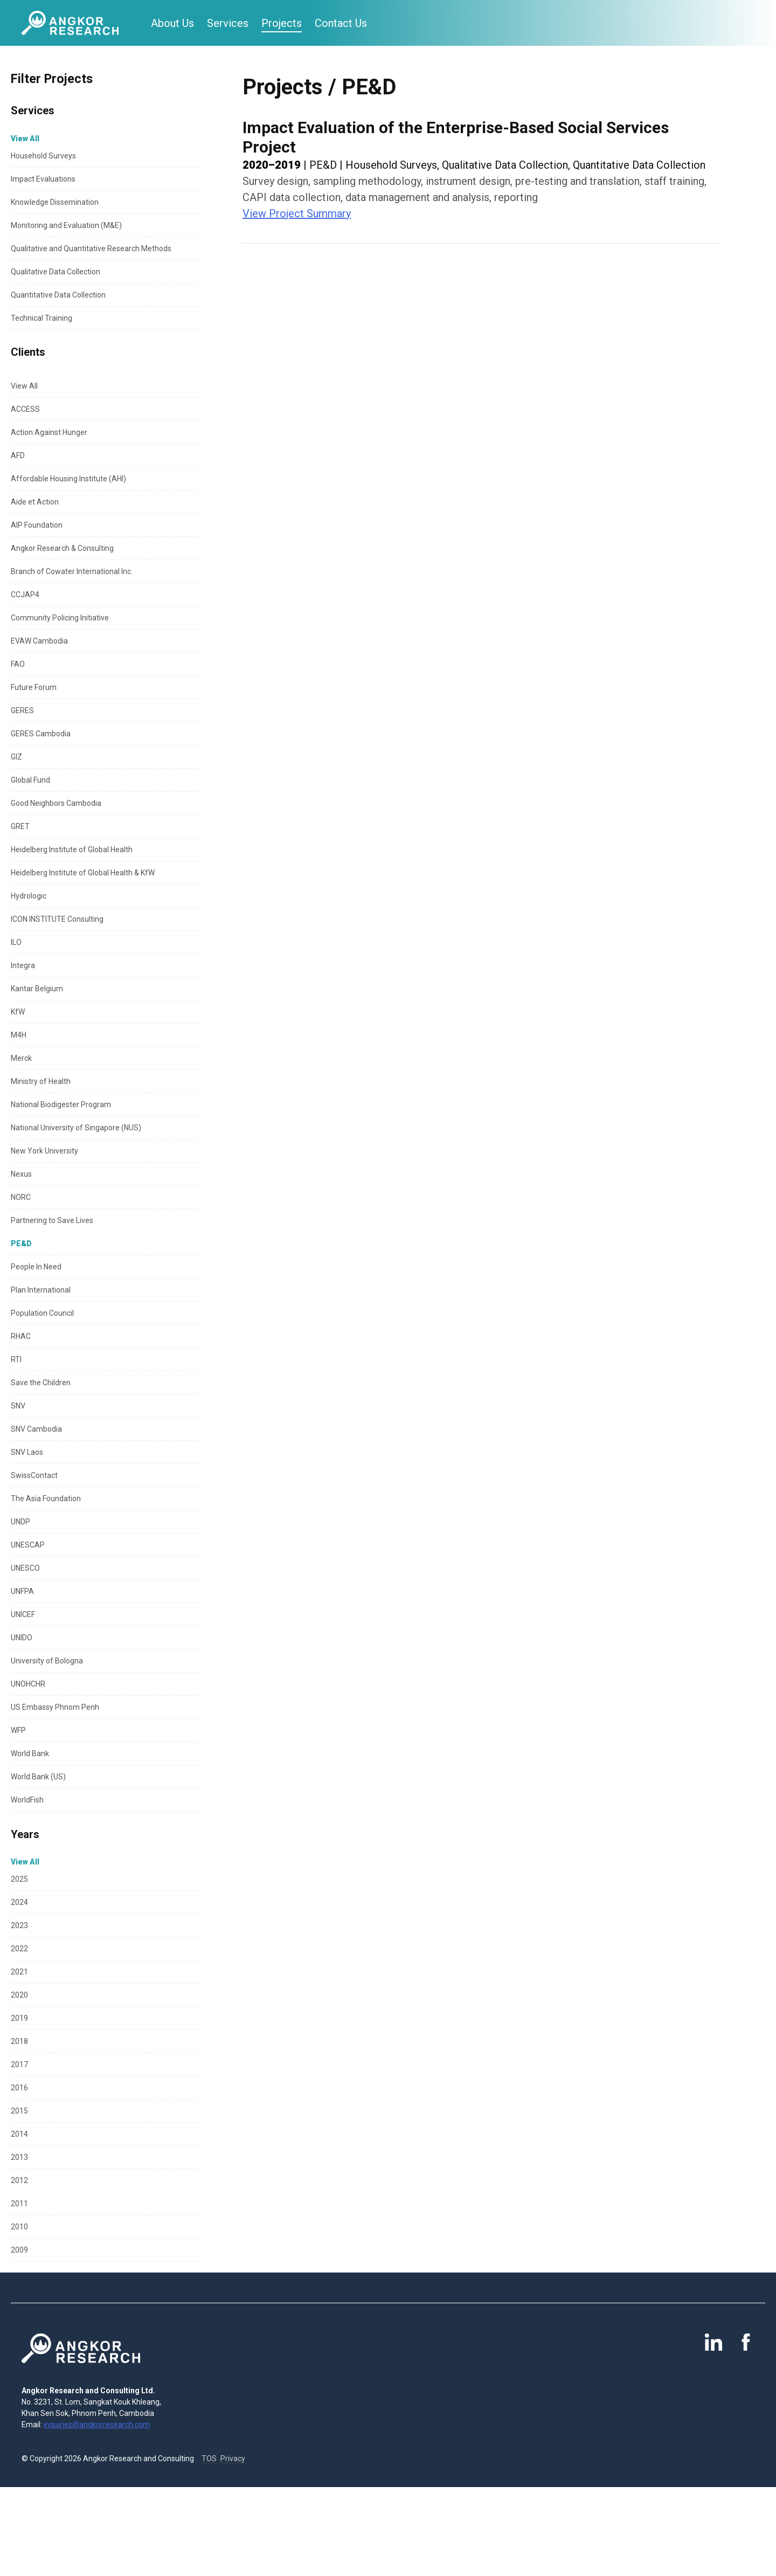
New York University (44, 1151)
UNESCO (25, 1568)
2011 (19, 2203)
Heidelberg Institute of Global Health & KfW (83, 872)
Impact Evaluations (43, 179)
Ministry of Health (41, 1081)
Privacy (232, 2458)
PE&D (21, 1243)
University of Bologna (47, 1660)
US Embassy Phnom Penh (55, 1707)
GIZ (16, 756)
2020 (19, 1995)
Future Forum (34, 687)
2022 (19, 1948)
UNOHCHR (28, 1684)
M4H (18, 1035)
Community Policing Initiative (60, 617)
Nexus (21, 1174)
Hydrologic (28, 896)
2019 (19, 2018)
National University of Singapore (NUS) (76, 1127)
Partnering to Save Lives (52, 1220)
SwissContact (34, 1475)
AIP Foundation (37, 525)
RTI (16, 1359)
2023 (19, 1925)
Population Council (42, 1313)
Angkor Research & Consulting (62, 548)
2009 (19, 2250)
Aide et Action (35, 502)
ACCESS (25, 409)
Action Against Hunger (49, 432)
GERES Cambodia (41, 733)
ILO (16, 942)
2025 (19, 1879)
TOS (209, 2458)
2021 (19, 1971)
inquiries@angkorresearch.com (97, 2424)
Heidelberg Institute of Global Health (72, 849)
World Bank (30, 1753)
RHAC (21, 1336)
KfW (18, 1011)
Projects (281, 23)
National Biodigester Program (61, 1104)
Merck (21, 1058)
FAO (18, 664)
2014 (19, 2134)
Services (227, 23)
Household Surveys (43, 155)
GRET (20, 826)
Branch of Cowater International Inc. (72, 571)
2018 (19, 2041)
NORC (21, 1197)
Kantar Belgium (37, 988)
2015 (19, 2111)
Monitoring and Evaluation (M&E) (66, 225)
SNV (18, 1405)
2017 (19, 2064)
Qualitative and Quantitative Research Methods (91, 248)
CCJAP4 (25, 594)
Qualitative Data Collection (55, 271)
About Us (172, 23)
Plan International (41, 1290)
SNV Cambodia (36, 1429)
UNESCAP (28, 1545)
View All (24, 386)
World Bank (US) (38, 1776)
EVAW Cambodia (39, 641)
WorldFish (27, 1799)
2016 (19, 2087)
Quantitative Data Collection (58, 295)
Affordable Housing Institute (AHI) (68, 478)
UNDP (20, 1521)
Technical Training (41, 318)
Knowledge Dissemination (55, 202)
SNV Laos (27, 1452)
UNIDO (21, 1637)
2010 (19, 2226)
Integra (23, 965)
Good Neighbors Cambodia (56, 803)
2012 (19, 2180)
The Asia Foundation (46, 1498)
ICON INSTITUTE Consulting (57, 919)
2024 (19, 1902)
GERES (22, 710)
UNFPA (22, 1591)
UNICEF (23, 1614)
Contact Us (341, 23)
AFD (18, 455)
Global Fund (30, 780)
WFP (18, 1730)
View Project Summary (296, 213)
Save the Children (41, 1382)
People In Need (36, 1266)
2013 (19, 2157)
